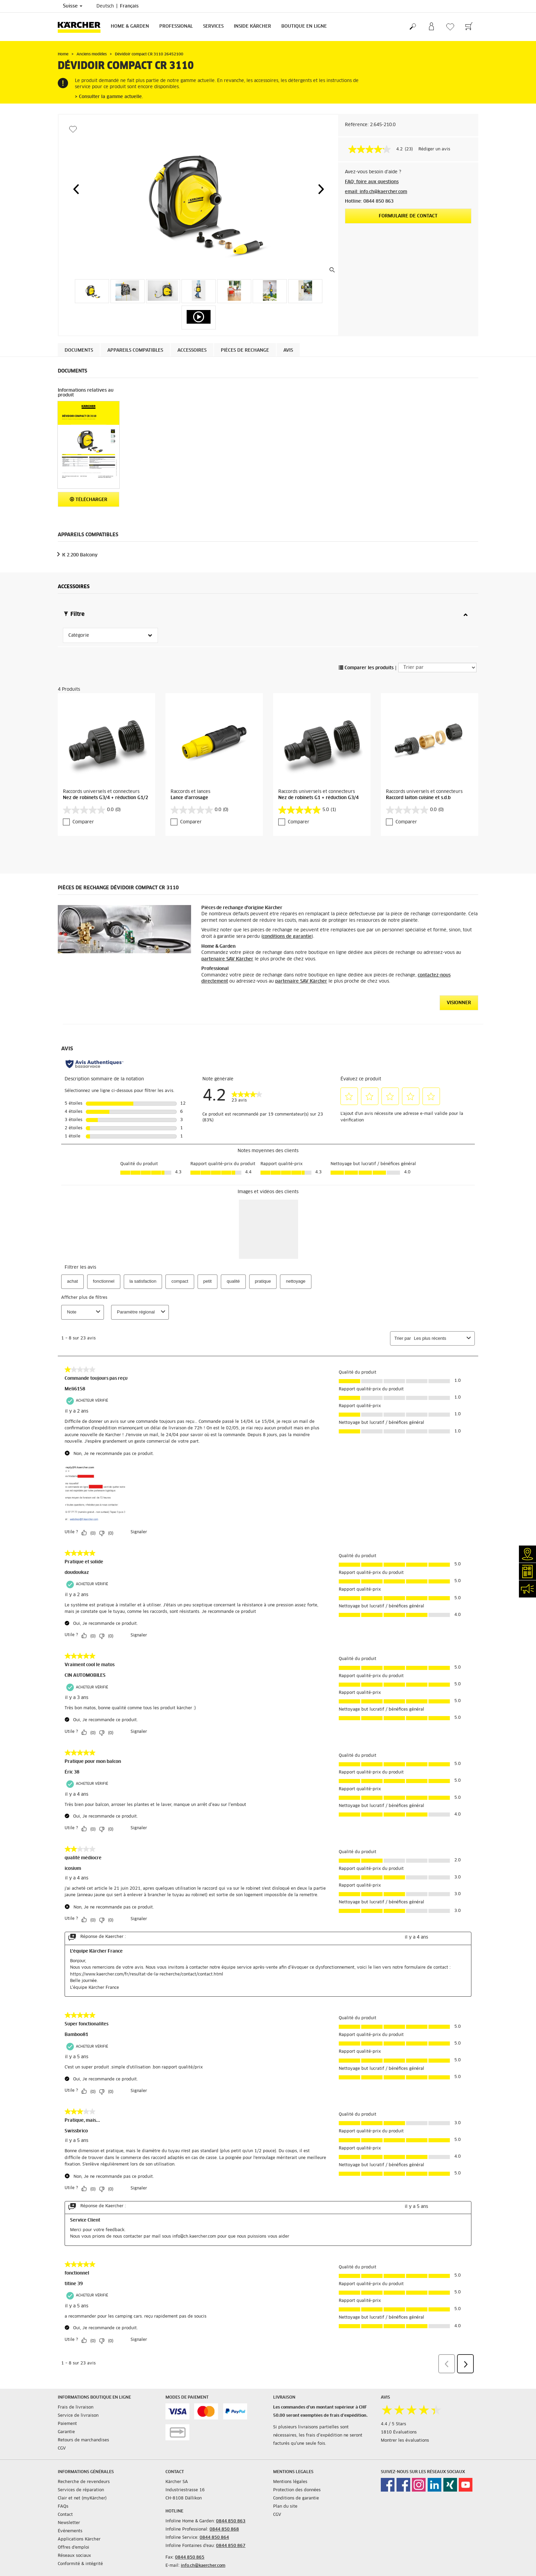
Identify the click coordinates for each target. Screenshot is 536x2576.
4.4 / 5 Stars (393, 2424)
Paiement (67, 2424)
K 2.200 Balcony (79, 555)
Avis (288, 350)
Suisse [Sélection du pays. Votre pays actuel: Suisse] (72, 6)
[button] (75, 189)
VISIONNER (459, 1003)
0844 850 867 (230, 2546)
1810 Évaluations (399, 2432)
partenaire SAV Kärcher (227, 959)
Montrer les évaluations (405, 2441)
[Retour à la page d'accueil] (82, 27)
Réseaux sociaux (74, 2556)
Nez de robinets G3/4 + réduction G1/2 (105, 798)
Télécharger (88, 499)
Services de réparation (81, 2490)
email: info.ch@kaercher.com (376, 192)
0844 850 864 (214, 2538)
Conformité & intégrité (80, 2564)
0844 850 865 (189, 2557)
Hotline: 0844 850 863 (369, 201)
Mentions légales (290, 2482)
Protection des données (297, 2490)
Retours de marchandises (83, 2440)
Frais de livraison (75, 2407)
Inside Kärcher (252, 26)
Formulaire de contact (408, 216)
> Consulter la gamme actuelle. (109, 97)
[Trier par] (437, 667)
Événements (70, 2531)
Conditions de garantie (296, 2498)
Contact (65, 2515)
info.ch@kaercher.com (203, 2566)
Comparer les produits (366, 668)
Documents (79, 350)
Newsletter (69, 2523)
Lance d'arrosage (189, 798)
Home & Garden (130, 26)
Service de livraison (78, 2416)
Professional (176, 26)
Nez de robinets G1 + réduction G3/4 (318, 798)
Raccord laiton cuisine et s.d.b (418, 798)
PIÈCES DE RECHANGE (245, 350)
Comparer (83, 822)
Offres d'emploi (73, 2548)
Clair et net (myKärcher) (82, 2498)
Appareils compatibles (135, 350)
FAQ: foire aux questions (372, 182)
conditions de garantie (287, 936)
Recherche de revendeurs (84, 2482)
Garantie (66, 2432)
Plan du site (285, 2507)
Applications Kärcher (79, 2539)
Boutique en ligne (304, 26)
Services (213, 26)
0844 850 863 (230, 2521)
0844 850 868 (224, 2529)
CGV (62, 2448)
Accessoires (191, 350)
